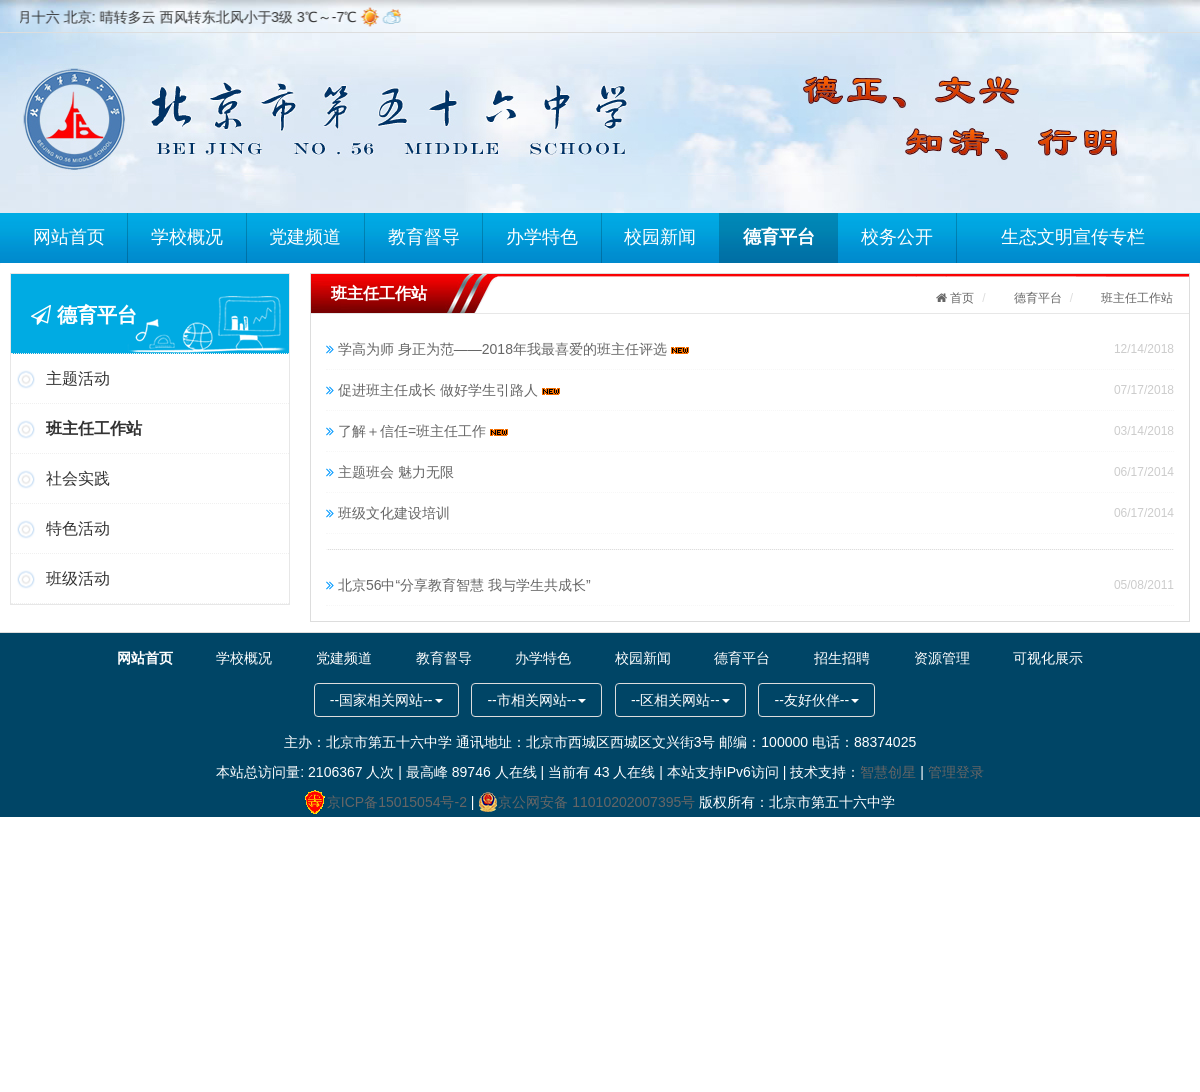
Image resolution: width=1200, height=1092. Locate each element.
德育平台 (781, 236)
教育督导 (425, 236)
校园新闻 (662, 236)
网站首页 (70, 236)
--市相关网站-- (536, 700)
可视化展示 (1030, 658)
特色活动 (78, 528)
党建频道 (307, 236)
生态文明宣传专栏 (1075, 236)
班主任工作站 (94, 428)
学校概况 (188, 236)
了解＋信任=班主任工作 (423, 431)
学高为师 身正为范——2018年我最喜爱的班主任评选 (513, 349)
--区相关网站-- (680, 700)
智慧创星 (888, 772)
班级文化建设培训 (394, 513)
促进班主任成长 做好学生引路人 (449, 390)
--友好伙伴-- (816, 700)
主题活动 (78, 378)
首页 (960, 298)
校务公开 (899, 236)
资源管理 (927, 658)
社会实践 (78, 478)
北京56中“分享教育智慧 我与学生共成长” (464, 585)
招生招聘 (832, 658)
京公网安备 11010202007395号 (586, 802)
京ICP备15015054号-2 (386, 802)
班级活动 (78, 578)
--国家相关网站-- (386, 700)
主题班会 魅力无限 (396, 472)
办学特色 (544, 236)
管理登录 (956, 772)
